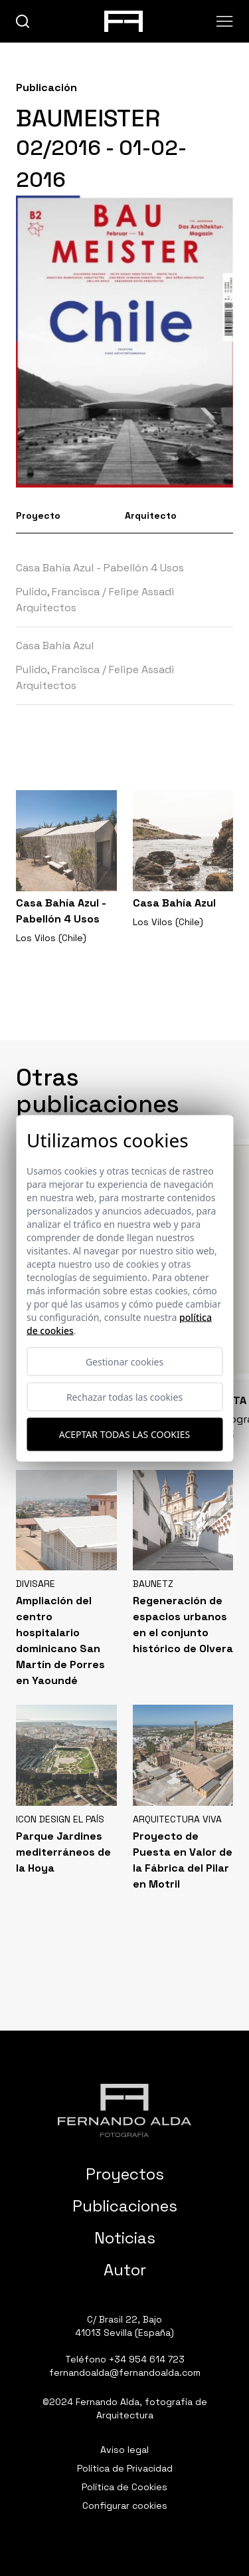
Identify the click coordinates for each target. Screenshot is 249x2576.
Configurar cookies (124, 2505)
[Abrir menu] (224, 21)
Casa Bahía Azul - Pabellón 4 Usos (100, 568)
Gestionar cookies (124, 1361)
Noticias (124, 2237)
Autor (125, 2269)
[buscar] (23, 22)
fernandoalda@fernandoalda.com (125, 2372)
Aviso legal (124, 2450)
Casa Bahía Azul (55, 645)
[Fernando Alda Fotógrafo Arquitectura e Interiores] (124, 2110)
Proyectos (125, 2174)
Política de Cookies (124, 2487)
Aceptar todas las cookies (124, 1434)
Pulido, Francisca (58, 592)
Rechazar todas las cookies (124, 1396)
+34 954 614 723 (147, 2359)
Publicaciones (124, 2206)
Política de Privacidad (125, 2468)
